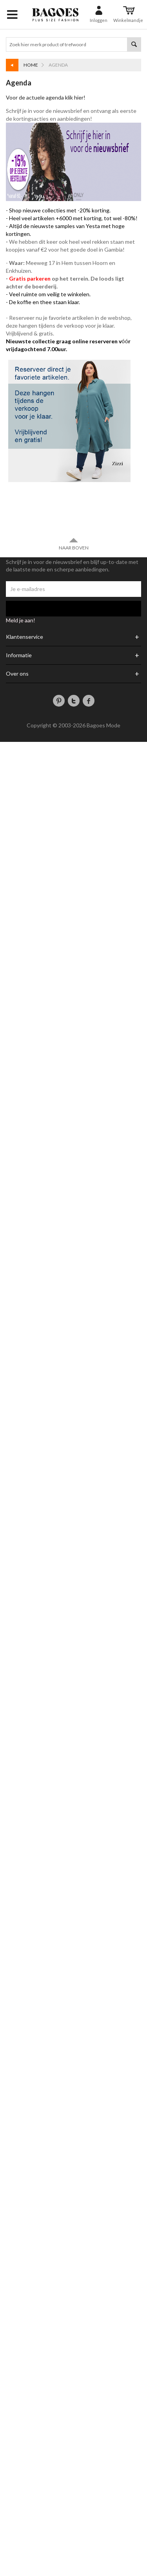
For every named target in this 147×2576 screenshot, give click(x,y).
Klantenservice (24, 637)
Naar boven (74, 544)
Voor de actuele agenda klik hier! (46, 97)
